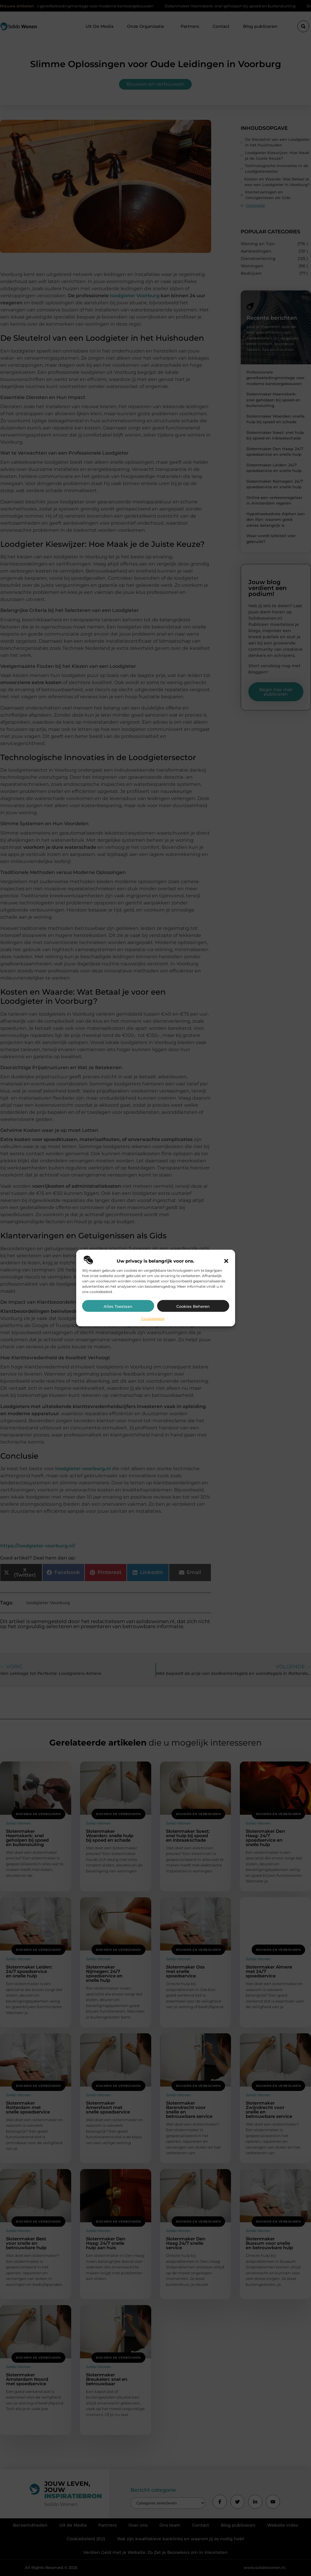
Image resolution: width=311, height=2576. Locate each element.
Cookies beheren (193, 1306)
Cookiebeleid (152, 1318)
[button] (226, 1261)
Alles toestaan (118, 1306)
